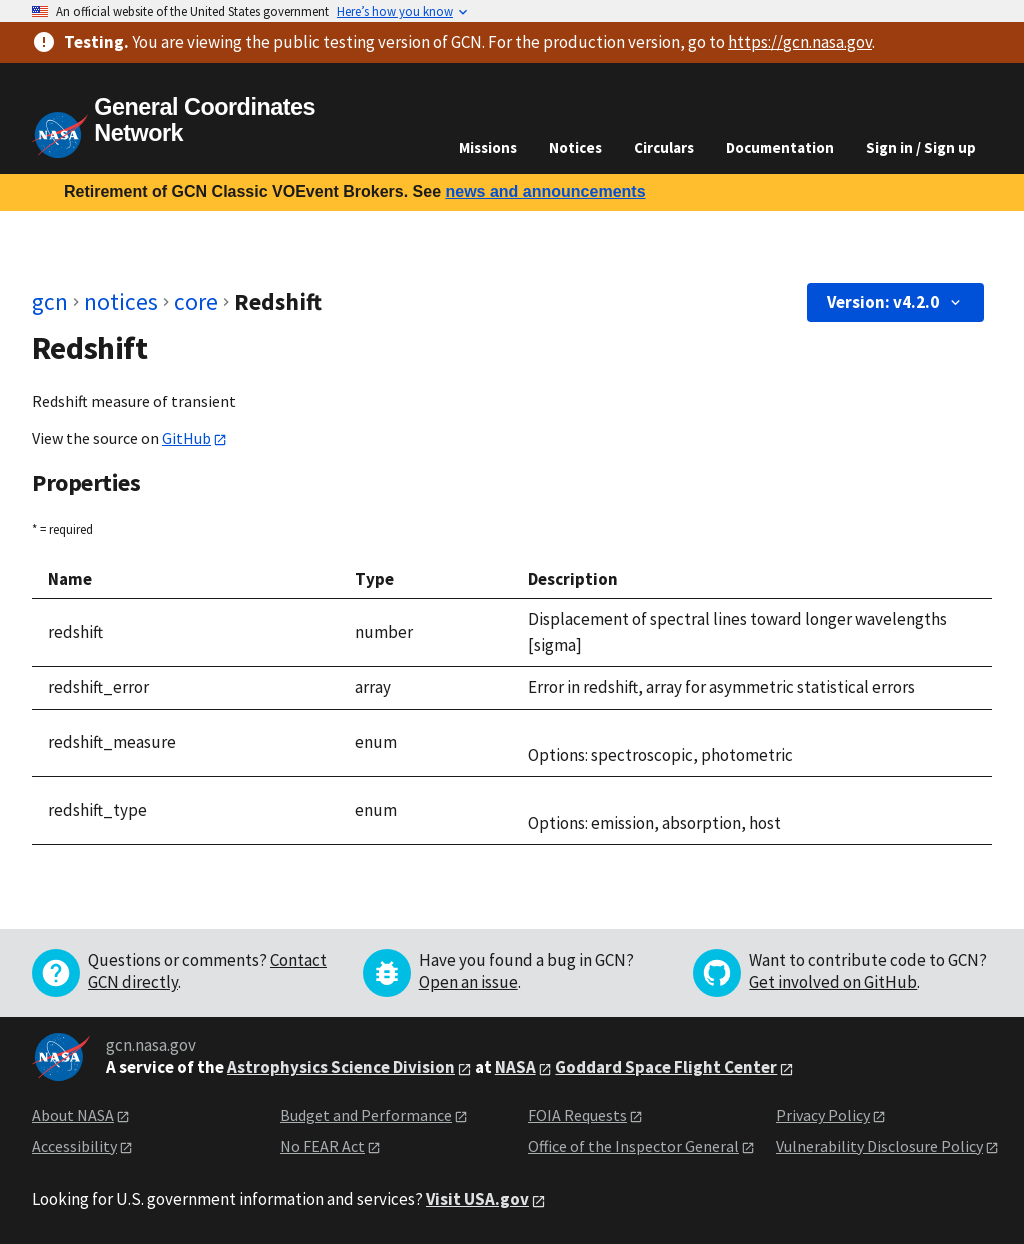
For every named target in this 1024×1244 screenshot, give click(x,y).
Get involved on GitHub (833, 982)
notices (121, 301)
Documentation (780, 147)
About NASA (73, 1115)
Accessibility (74, 1146)
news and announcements (545, 191)
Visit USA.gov (477, 1199)
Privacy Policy (823, 1115)
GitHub (186, 438)
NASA (515, 1067)
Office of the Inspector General (633, 1146)
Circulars (664, 147)
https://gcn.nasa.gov (800, 42)
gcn (50, 301)
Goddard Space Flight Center (666, 1067)
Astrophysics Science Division (341, 1067)
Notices (575, 147)
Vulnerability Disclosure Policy (879, 1146)
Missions (488, 147)
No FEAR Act (322, 1146)
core (196, 301)
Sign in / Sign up (921, 147)
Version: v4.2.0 (895, 302)
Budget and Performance (366, 1115)
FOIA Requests (577, 1115)
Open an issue (468, 982)
